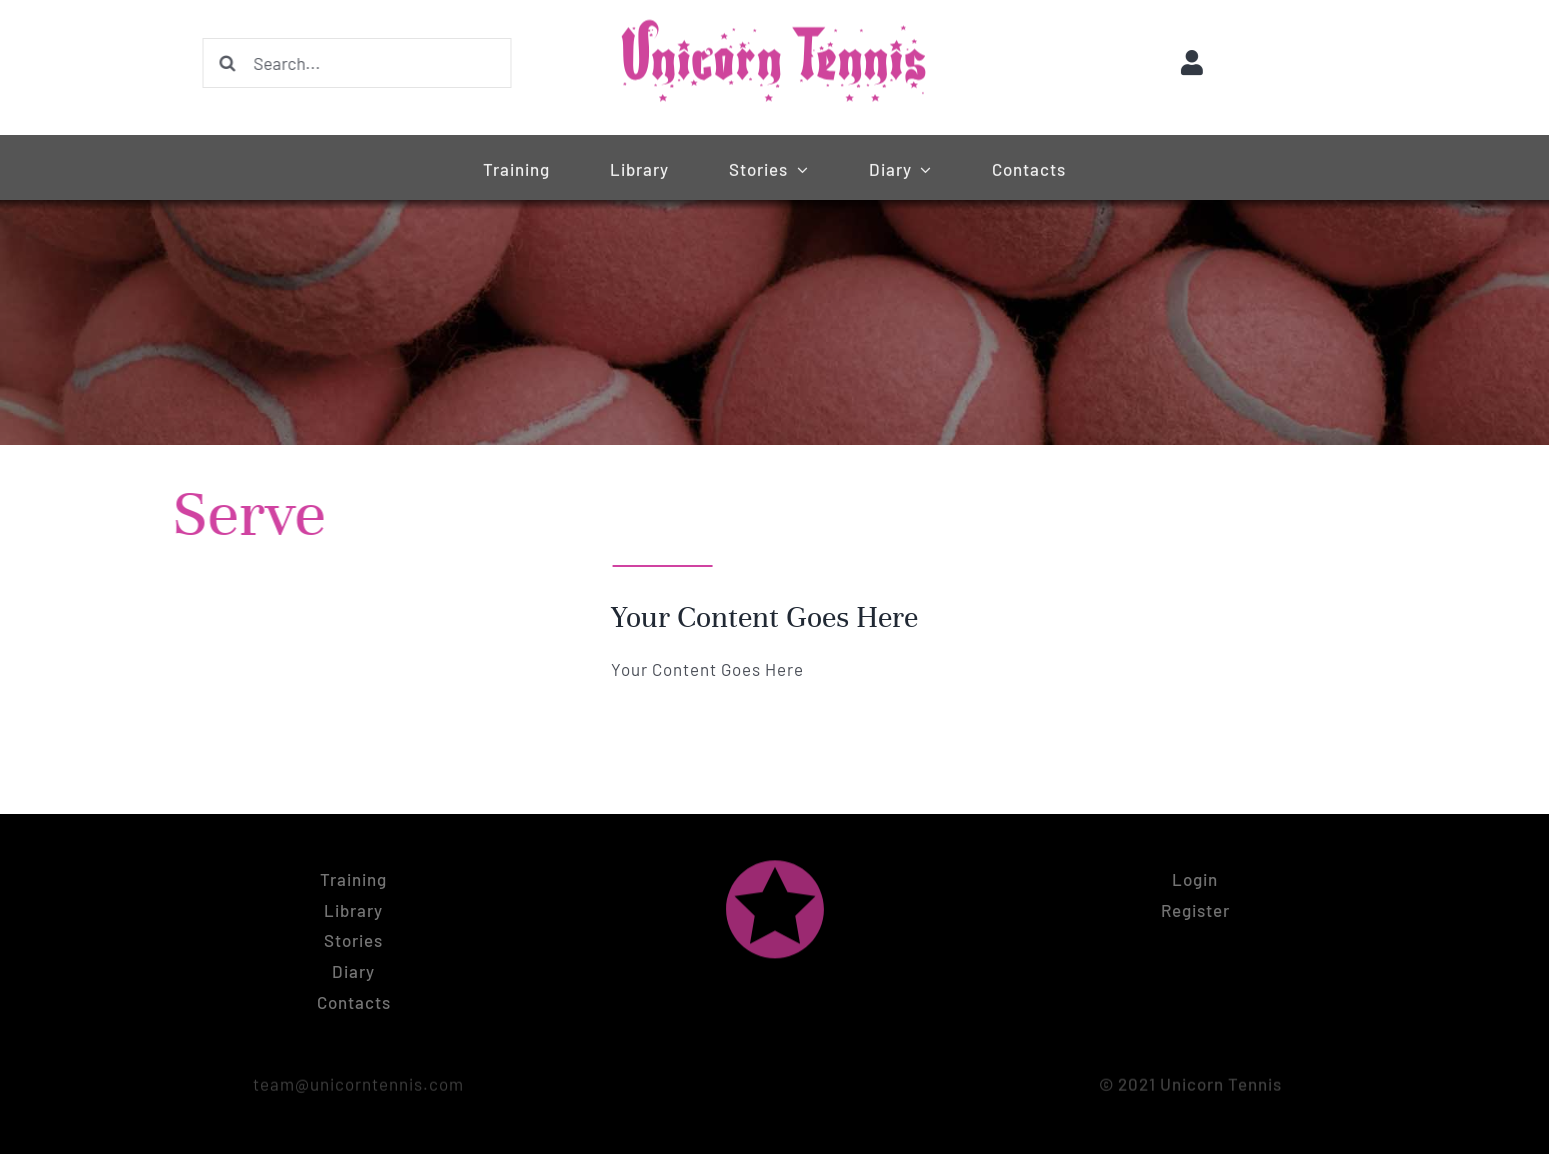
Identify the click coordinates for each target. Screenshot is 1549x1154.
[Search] (226, 63)
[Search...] (355, 63)
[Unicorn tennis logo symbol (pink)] (775, 863)
